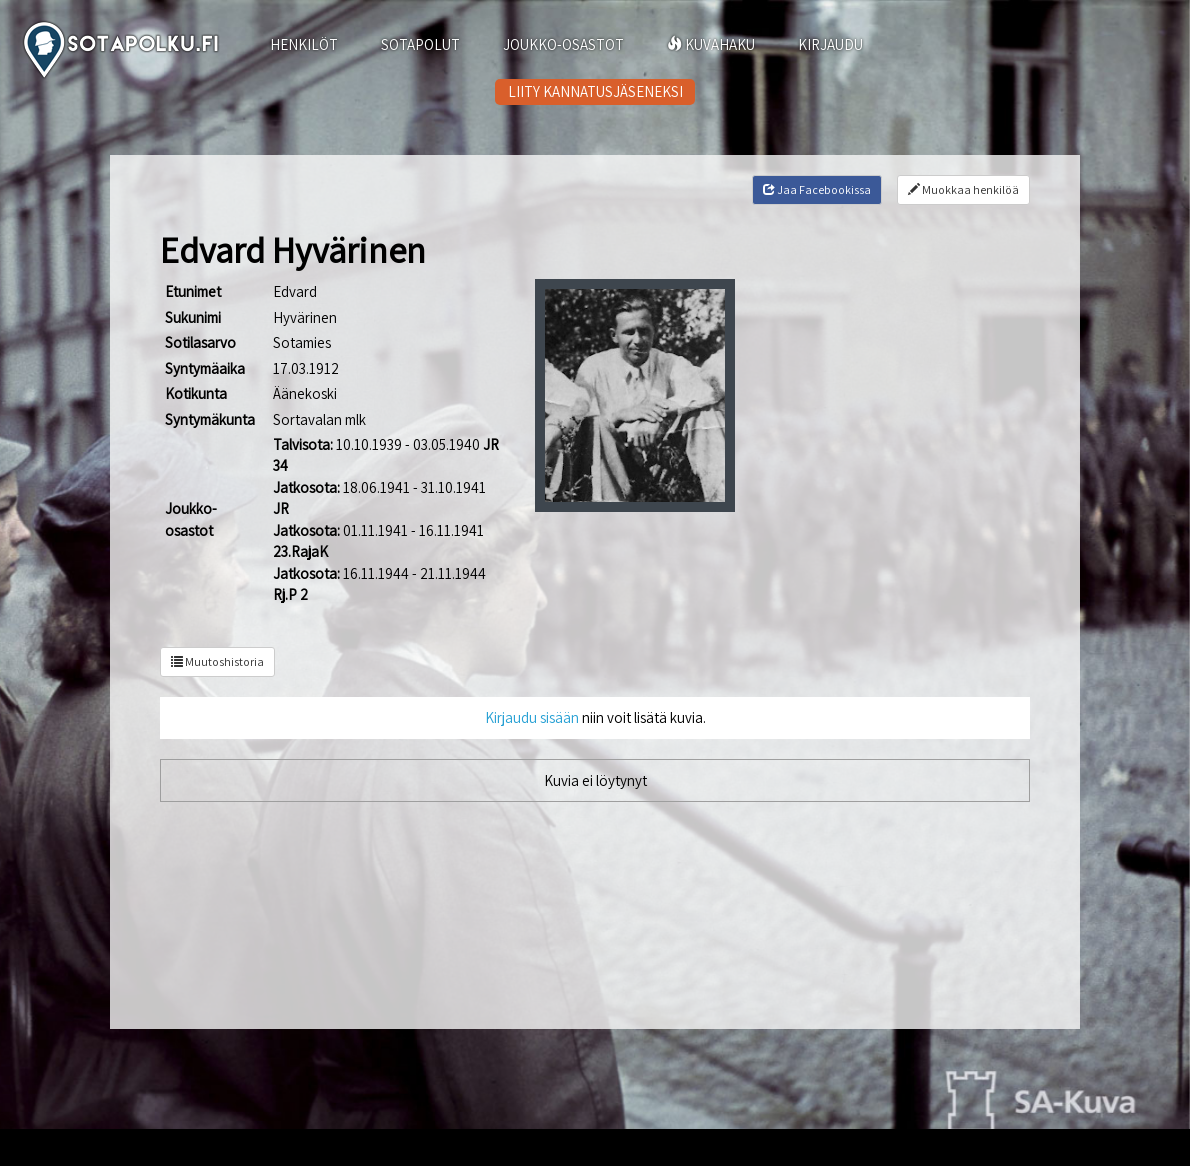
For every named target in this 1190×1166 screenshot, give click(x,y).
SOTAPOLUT (420, 44)
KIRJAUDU (830, 44)
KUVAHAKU (711, 44)
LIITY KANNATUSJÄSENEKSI (595, 91)
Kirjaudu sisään (532, 717)
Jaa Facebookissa (817, 189)
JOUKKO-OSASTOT (563, 44)
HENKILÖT (304, 44)
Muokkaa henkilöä (963, 189)
